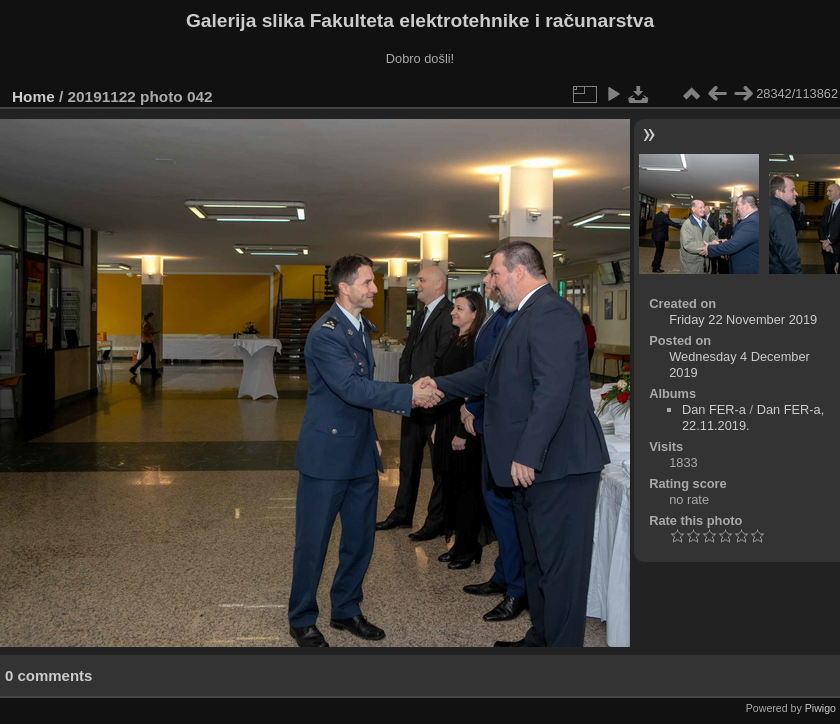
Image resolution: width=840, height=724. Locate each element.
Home (33, 96)
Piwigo (820, 708)
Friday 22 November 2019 (743, 319)
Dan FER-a (714, 409)
